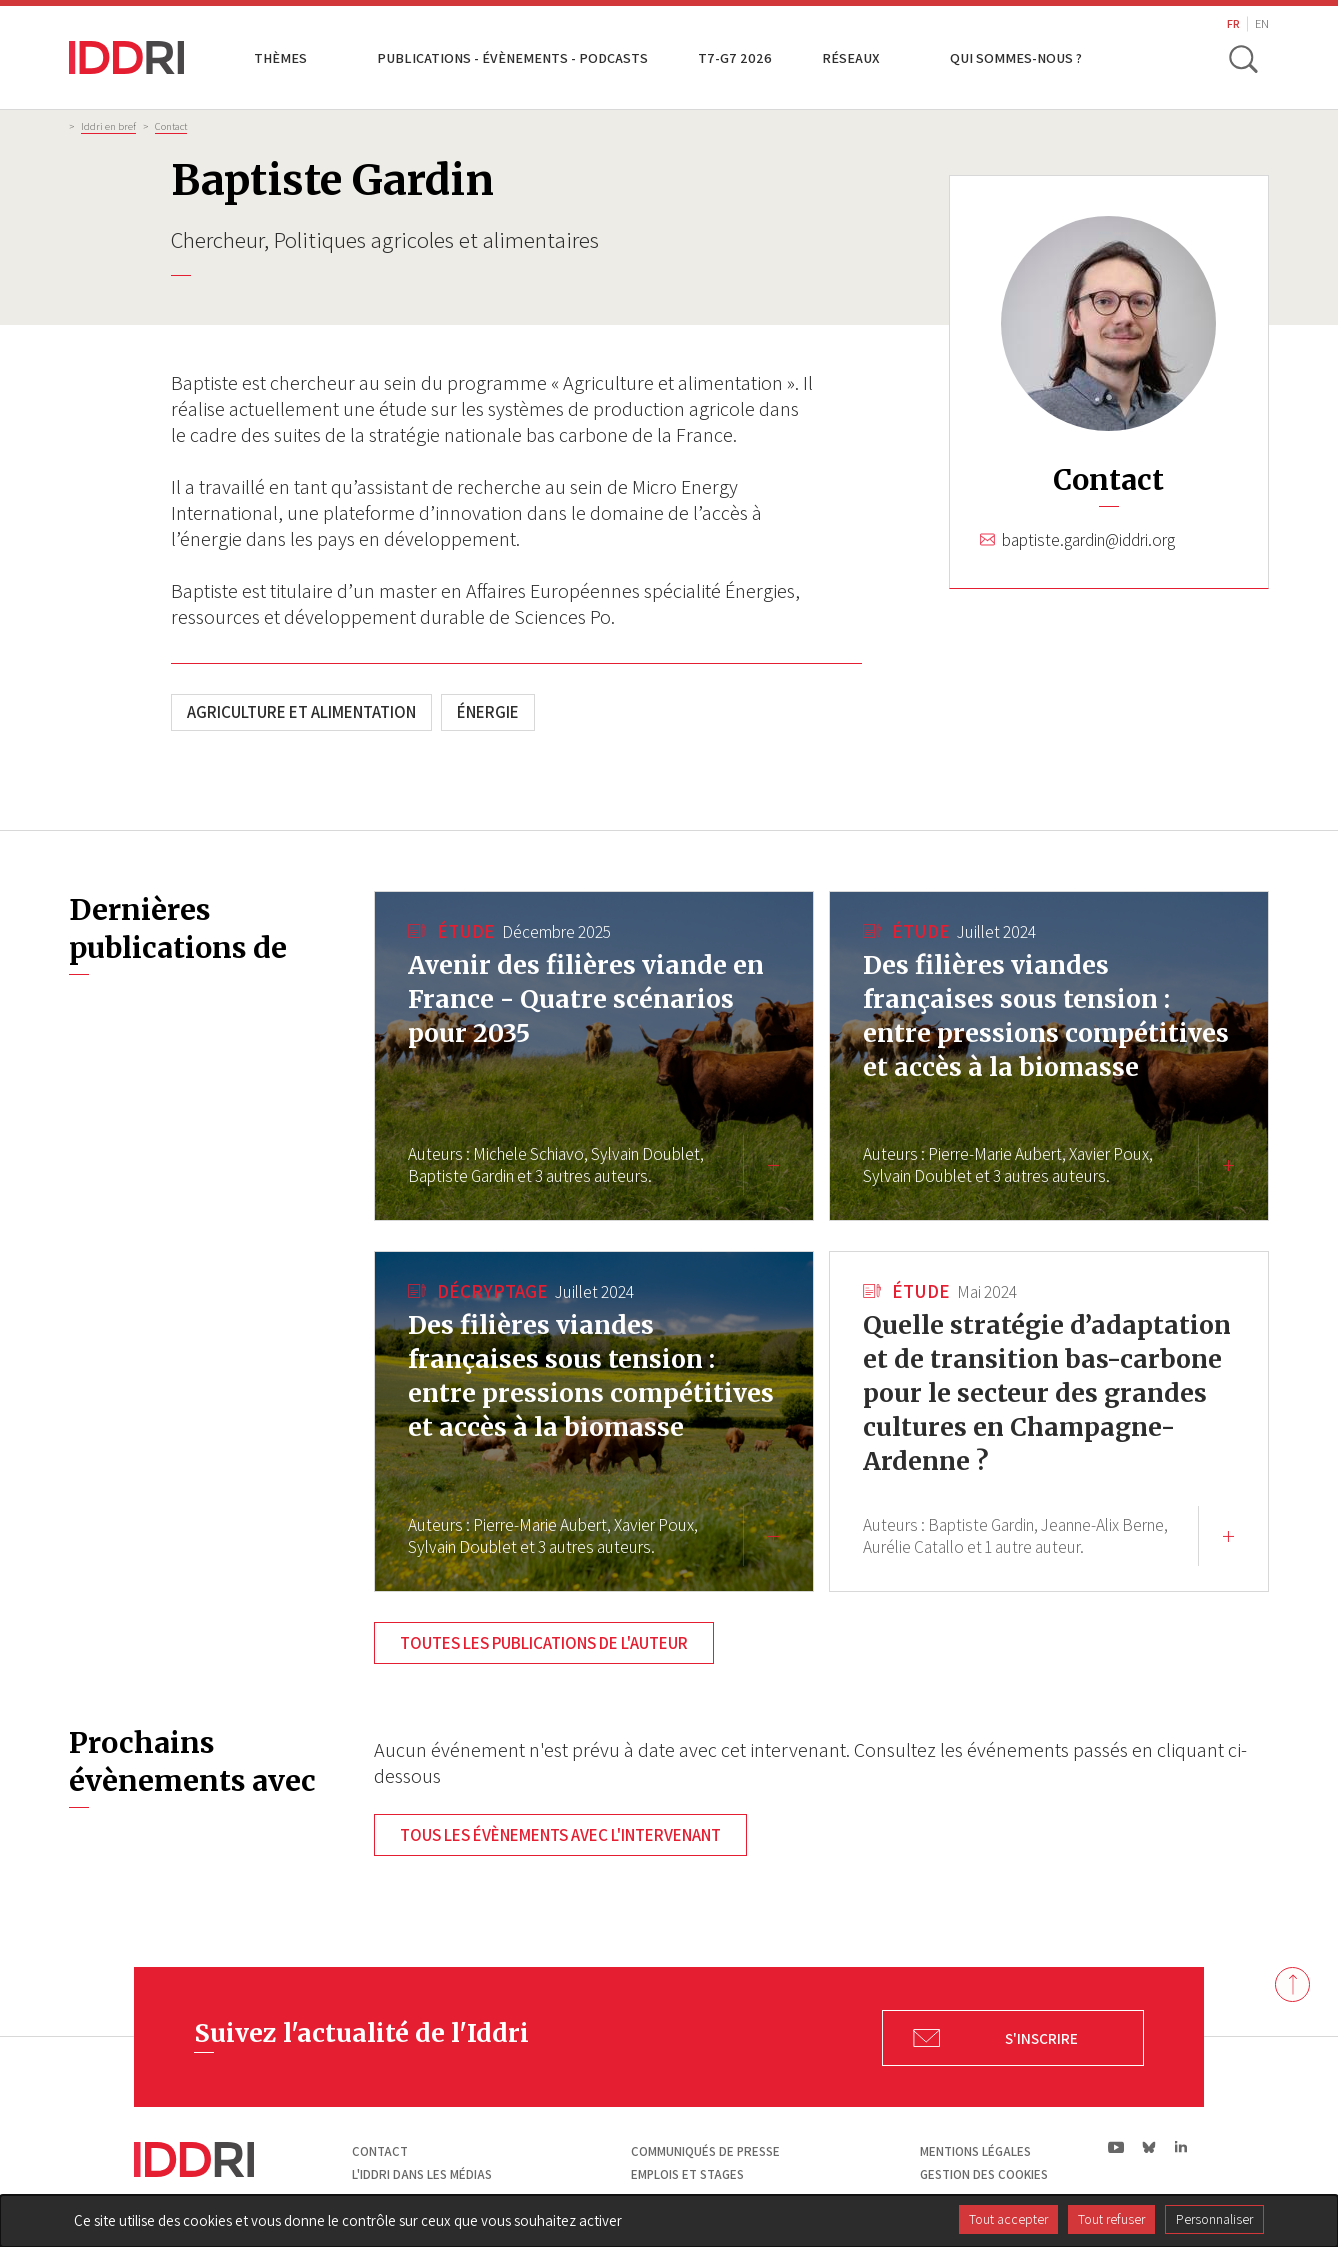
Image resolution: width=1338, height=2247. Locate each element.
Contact (171, 126)
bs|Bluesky (1149, 2147)
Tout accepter (1008, 2219)
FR (1233, 23)
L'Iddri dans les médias (422, 2174)
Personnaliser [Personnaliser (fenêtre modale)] (1214, 2219)
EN (1262, 23)
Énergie (488, 712)
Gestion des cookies (984, 2174)
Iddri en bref (108, 126)
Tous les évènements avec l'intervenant (560, 1835)
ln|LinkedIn (1180, 2147)
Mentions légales (975, 2151)
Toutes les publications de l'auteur (544, 1643)
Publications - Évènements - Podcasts (512, 57)
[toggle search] (1242, 58)
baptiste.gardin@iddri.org (1088, 540)
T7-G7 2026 (735, 57)
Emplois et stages (687, 2174)
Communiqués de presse (705, 2151)
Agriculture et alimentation (301, 712)
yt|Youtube (1116, 2147)
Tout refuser (1111, 2219)
